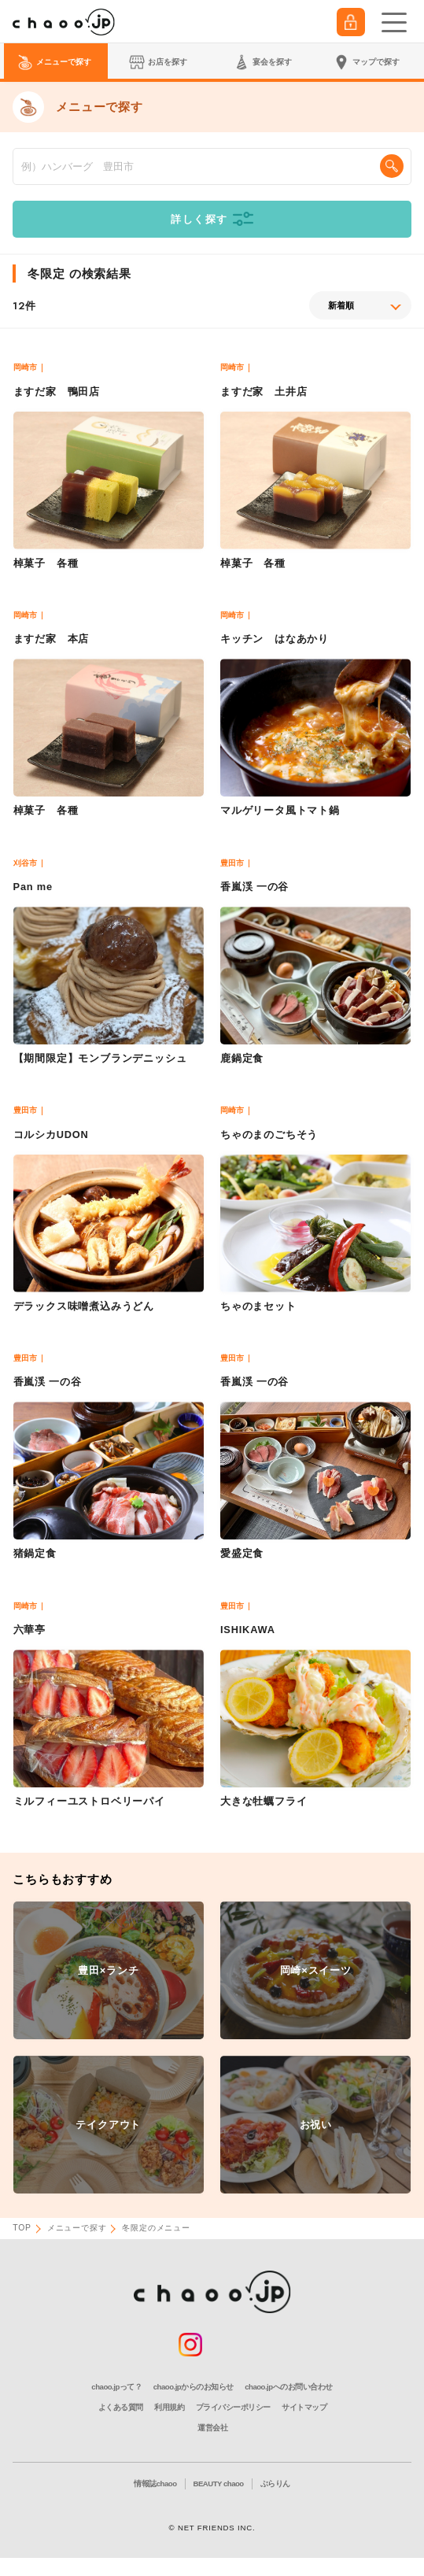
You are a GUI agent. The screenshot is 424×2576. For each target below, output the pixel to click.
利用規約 (169, 2407)
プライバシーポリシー (233, 2407)
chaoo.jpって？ (116, 2386)
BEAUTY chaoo (219, 2483)
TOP (22, 2227)
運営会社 (212, 2427)
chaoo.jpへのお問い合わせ (288, 2386)
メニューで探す (77, 2227)
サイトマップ (304, 2407)
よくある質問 (120, 2407)
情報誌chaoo (155, 2483)
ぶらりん (275, 2483)
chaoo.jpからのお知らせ (193, 2386)
